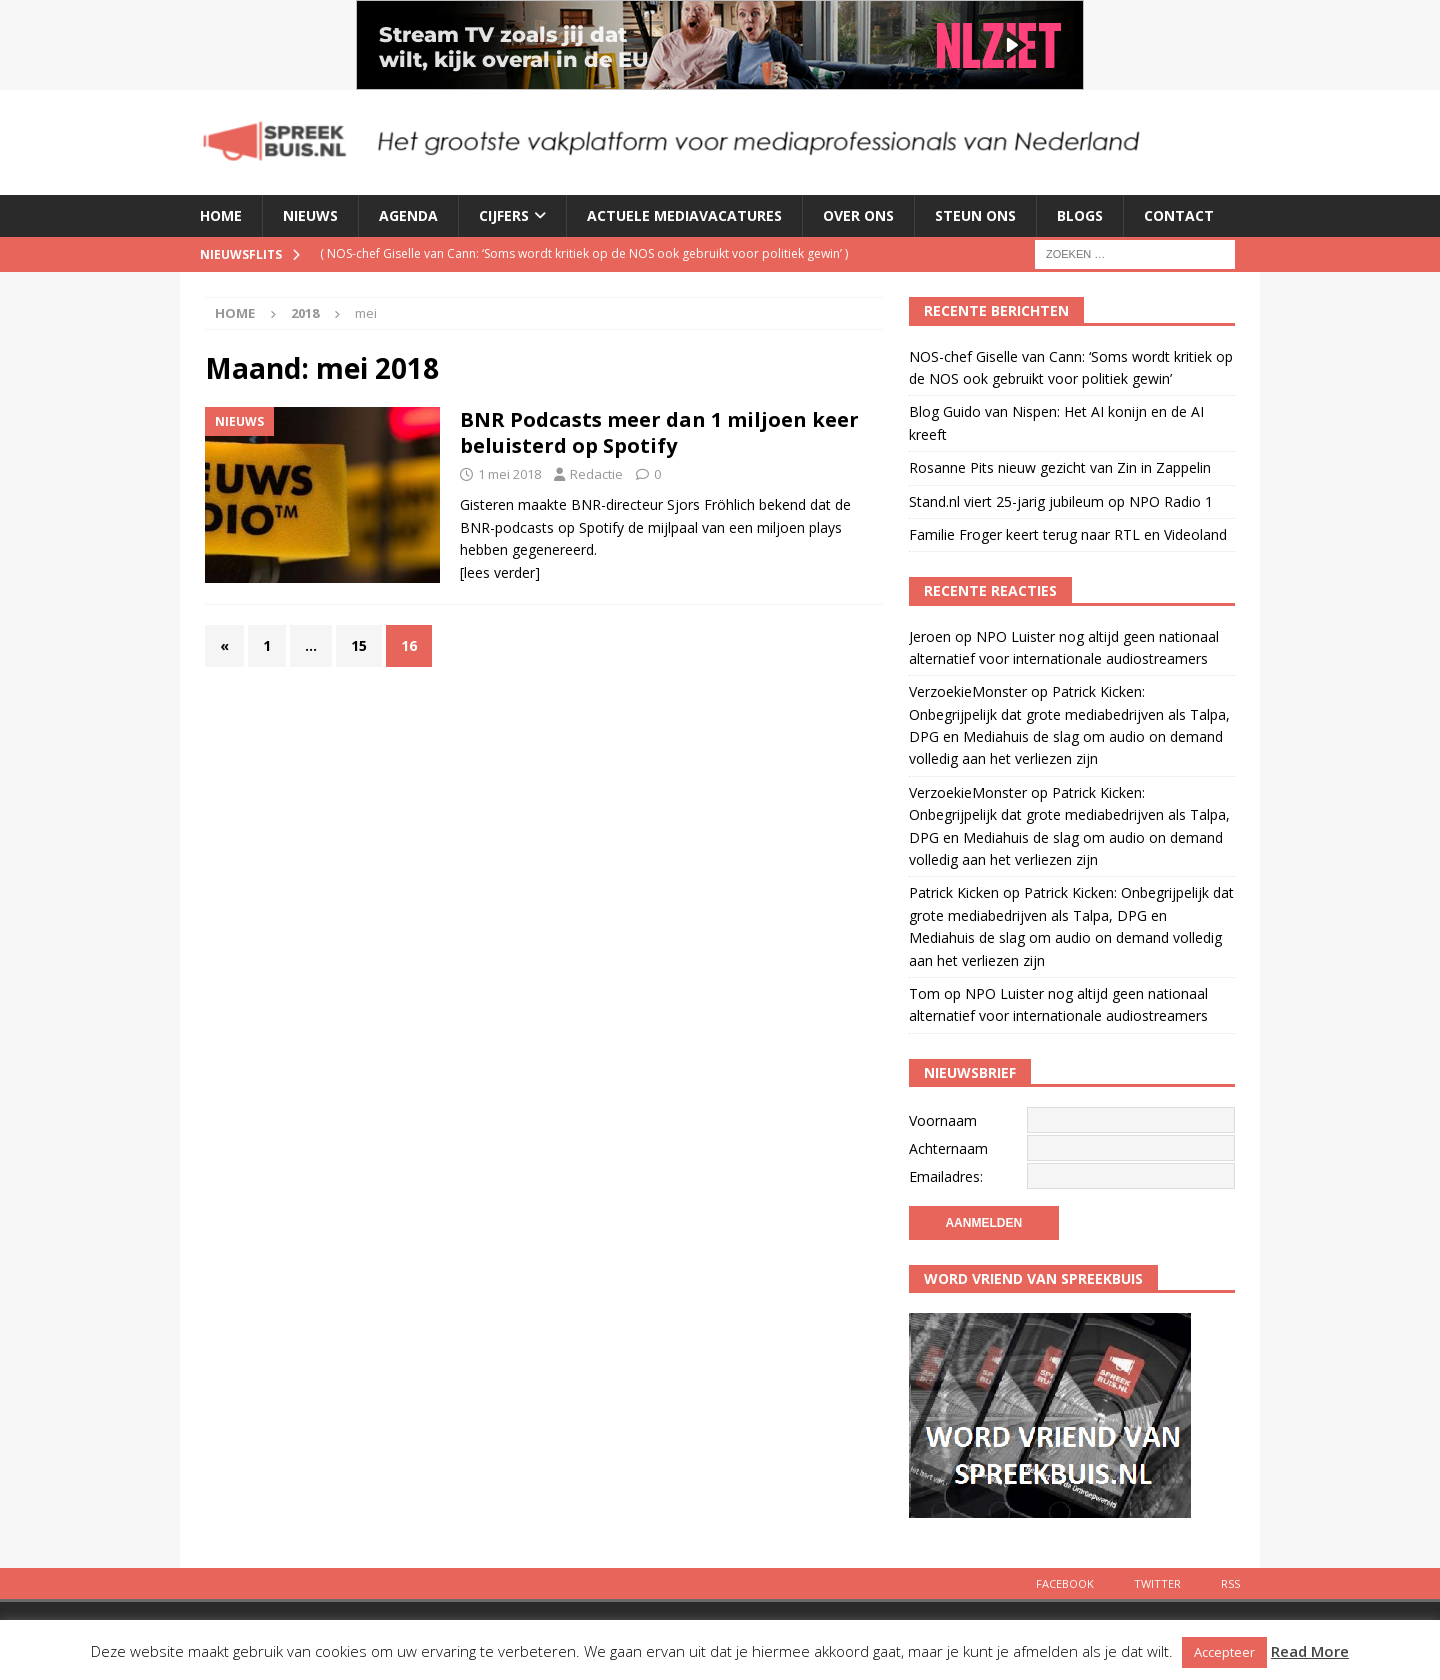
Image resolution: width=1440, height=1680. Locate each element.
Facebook (1065, 1583)
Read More (1310, 1651)
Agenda (408, 215)
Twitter (1157, 1583)
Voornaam (943, 1120)
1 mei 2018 (509, 474)
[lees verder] (500, 572)
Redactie (596, 474)
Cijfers (504, 215)
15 (359, 645)
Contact (1179, 215)
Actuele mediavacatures (684, 215)
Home (221, 215)
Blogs (1080, 215)
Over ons (858, 215)
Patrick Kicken (954, 892)
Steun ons (975, 215)
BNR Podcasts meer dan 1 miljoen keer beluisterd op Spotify (659, 432)
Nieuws (310, 215)
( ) (584, 253)
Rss (1230, 1583)
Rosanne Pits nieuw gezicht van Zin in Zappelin (1060, 467)
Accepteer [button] (1224, 1652)
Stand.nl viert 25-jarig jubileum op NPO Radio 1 (1061, 501)
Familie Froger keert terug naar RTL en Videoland (1068, 534)
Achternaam (948, 1148)
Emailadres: (946, 1176)
